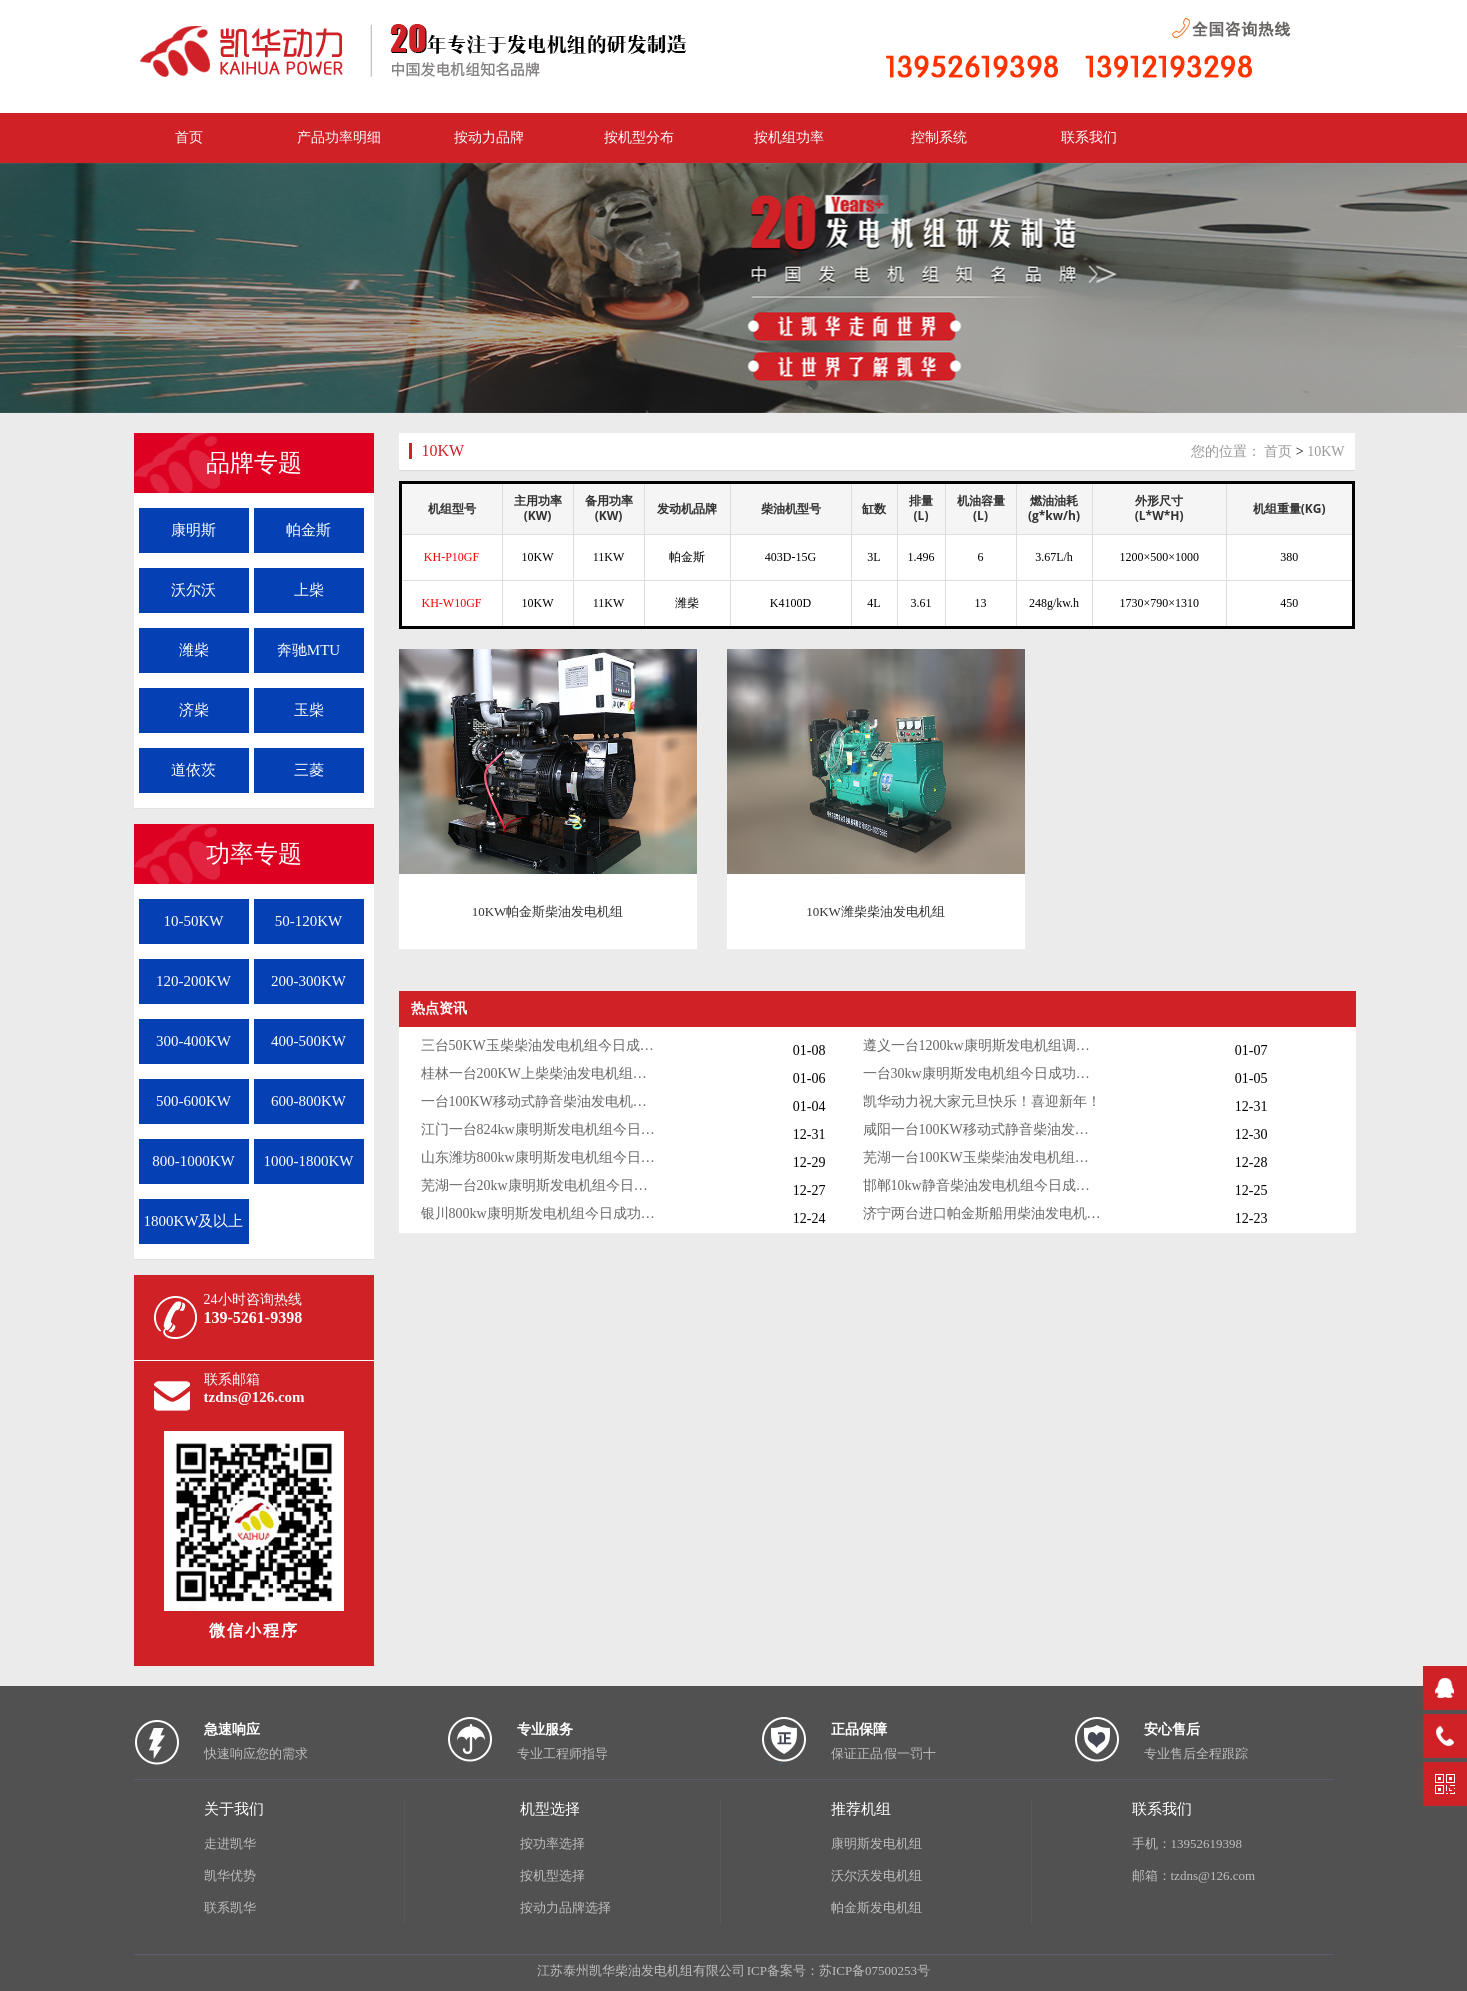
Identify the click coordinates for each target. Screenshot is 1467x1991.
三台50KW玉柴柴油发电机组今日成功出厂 (541, 1045)
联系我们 (1089, 137)
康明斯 (193, 530)
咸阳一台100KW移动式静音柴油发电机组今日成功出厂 (983, 1129)
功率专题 (254, 854)
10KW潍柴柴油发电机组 (875, 911)
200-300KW (308, 981)
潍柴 (194, 650)
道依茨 (193, 770)
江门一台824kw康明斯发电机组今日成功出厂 (541, 1129)
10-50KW (194, 921)
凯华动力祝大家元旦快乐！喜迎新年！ (982, 1101)
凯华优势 (230, 1875)
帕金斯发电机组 (876, 1907)
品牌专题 (254, 463)
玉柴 (309, 710)
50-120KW (309, 921)
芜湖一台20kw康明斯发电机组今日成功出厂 (541, 1185)
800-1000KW (193, 1161)
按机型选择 (552, 1875)
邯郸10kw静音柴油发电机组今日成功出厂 (983, 1185)
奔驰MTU (308, 650)
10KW (443, 450)
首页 (1278, 451)
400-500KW (308, 1041)
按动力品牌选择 (565, 1907)
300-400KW (193, 1041)
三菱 (309, 770)
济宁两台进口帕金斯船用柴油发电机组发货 (983, 1213)
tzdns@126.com (254, 1397)
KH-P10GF (451, 557)
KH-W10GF (452, 603)
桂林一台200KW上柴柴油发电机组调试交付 (541, 1073)
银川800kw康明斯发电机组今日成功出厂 (541, 1213)
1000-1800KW (309, 1161)
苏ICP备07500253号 (874, 1970)
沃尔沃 (193, 590)
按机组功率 (789, 137)
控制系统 (939, 137)
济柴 (194, 710)
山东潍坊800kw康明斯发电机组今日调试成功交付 (541, 1157)
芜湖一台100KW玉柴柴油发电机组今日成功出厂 (983, 1157)
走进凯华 (230, 1843)
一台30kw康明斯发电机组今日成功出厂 (983, 1073)
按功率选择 (552, 1843)
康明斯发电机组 (876, 1843)
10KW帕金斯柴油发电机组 (548, 911)
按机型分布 (639, 137)
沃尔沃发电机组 (876, 1875)
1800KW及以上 (194, 1221)
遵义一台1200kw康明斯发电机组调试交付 (983, 1045)
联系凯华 (230, 1907)
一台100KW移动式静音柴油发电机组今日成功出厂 (541, 1101)
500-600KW (193, 1101)
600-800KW (308, 1101)
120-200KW (193, 981)
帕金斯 (308, 530)
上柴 (309, 590)
